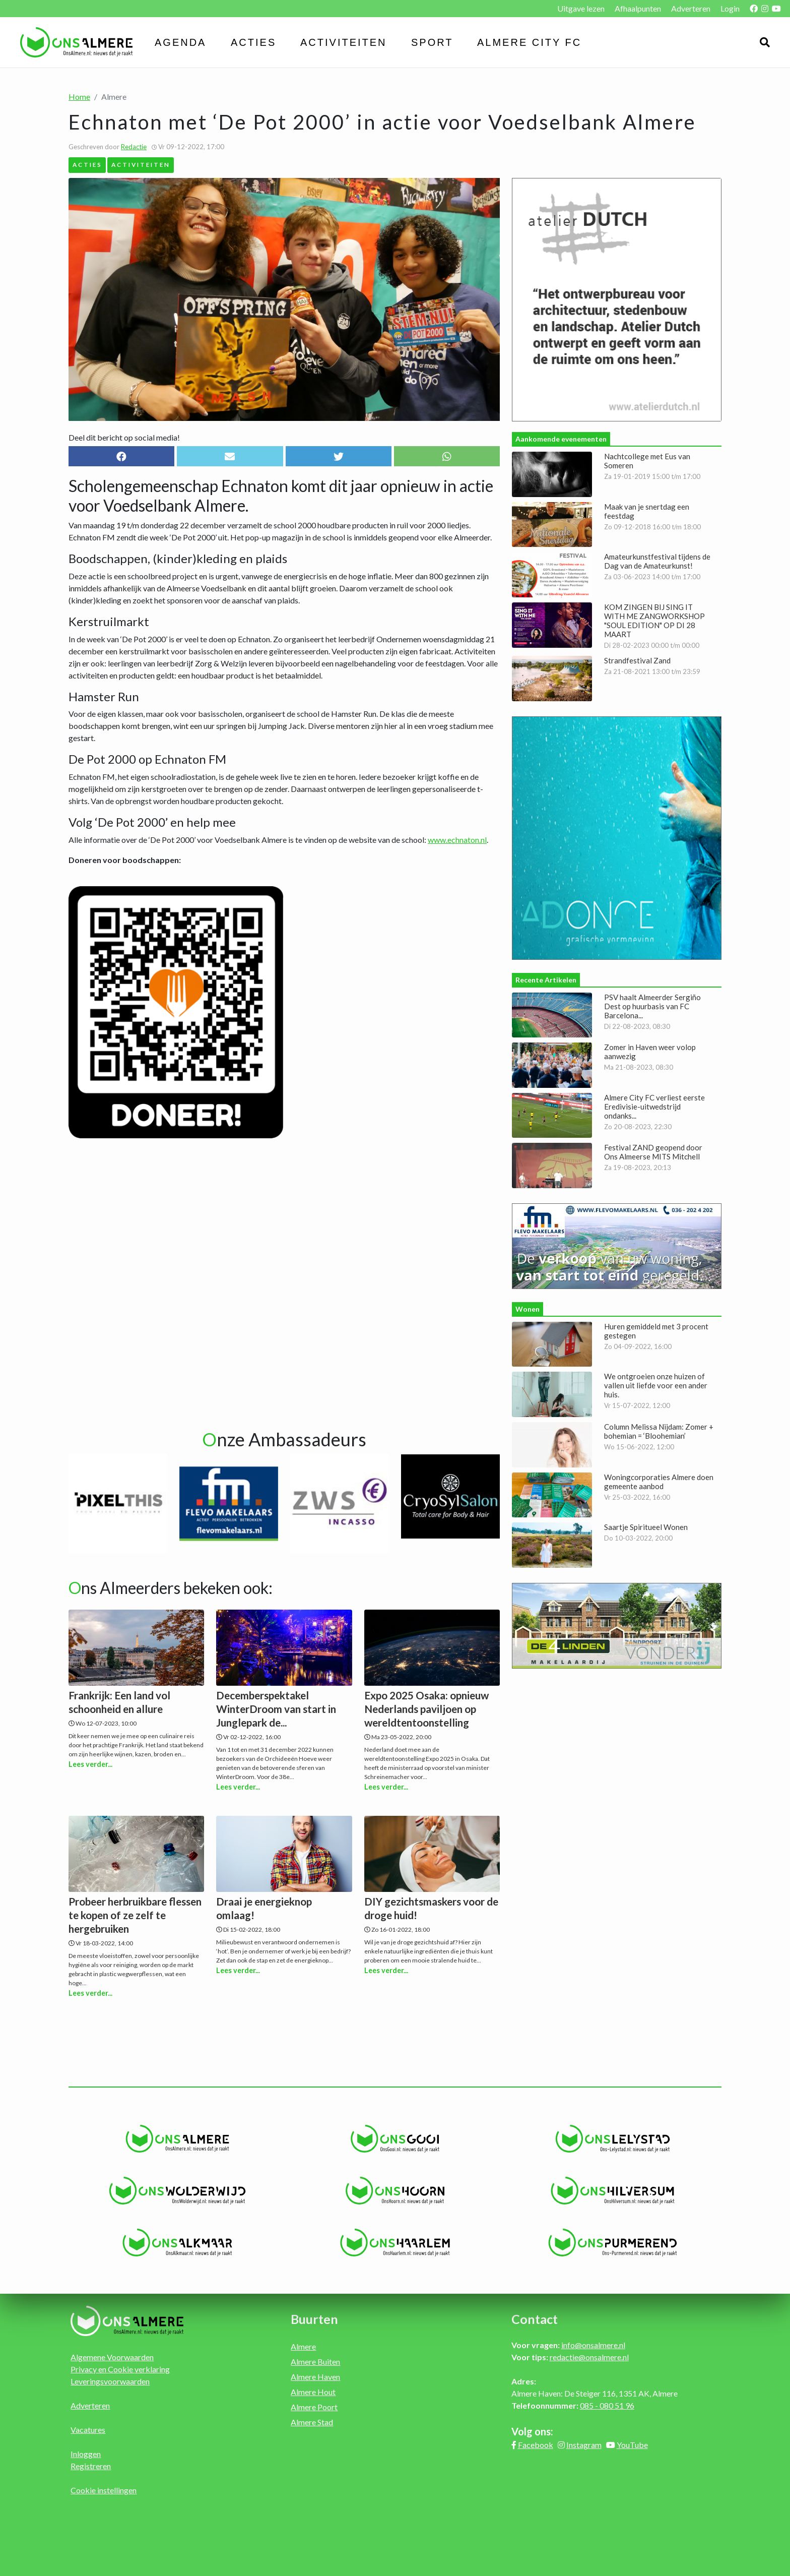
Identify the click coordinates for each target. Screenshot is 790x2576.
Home (79, 96)
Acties (253, 42)
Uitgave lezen (581, 8)
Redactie (134, 147)
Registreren (91, 2466)
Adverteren (690, 8)
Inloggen (86, 2454)
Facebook (535, 2444)
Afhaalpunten (638, 8)
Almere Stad (312, 2422)
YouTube (632, 2444)
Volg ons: (532, 2431)
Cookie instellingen (104, 2490)
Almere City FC (529, 42)
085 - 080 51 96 (607, 2405)
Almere (303, 2346)
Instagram (584, 2444)
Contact (534, 2318)
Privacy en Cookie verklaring (120, 2369)
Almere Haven (315, 2376)
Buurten (314, 2318)
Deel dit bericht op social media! (124, 437)
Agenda (180, 42)
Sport (432, 42)
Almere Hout (313, 2392)
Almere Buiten (315, 2361)
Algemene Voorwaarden (112, 2357)
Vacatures (88, 2429)
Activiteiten (343, 42)
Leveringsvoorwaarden (110, 2381)
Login (730, 8)
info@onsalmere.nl (593, 2345)
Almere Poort (314, 2407)
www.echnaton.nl (457, 839)
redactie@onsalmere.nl (589, 2357)
